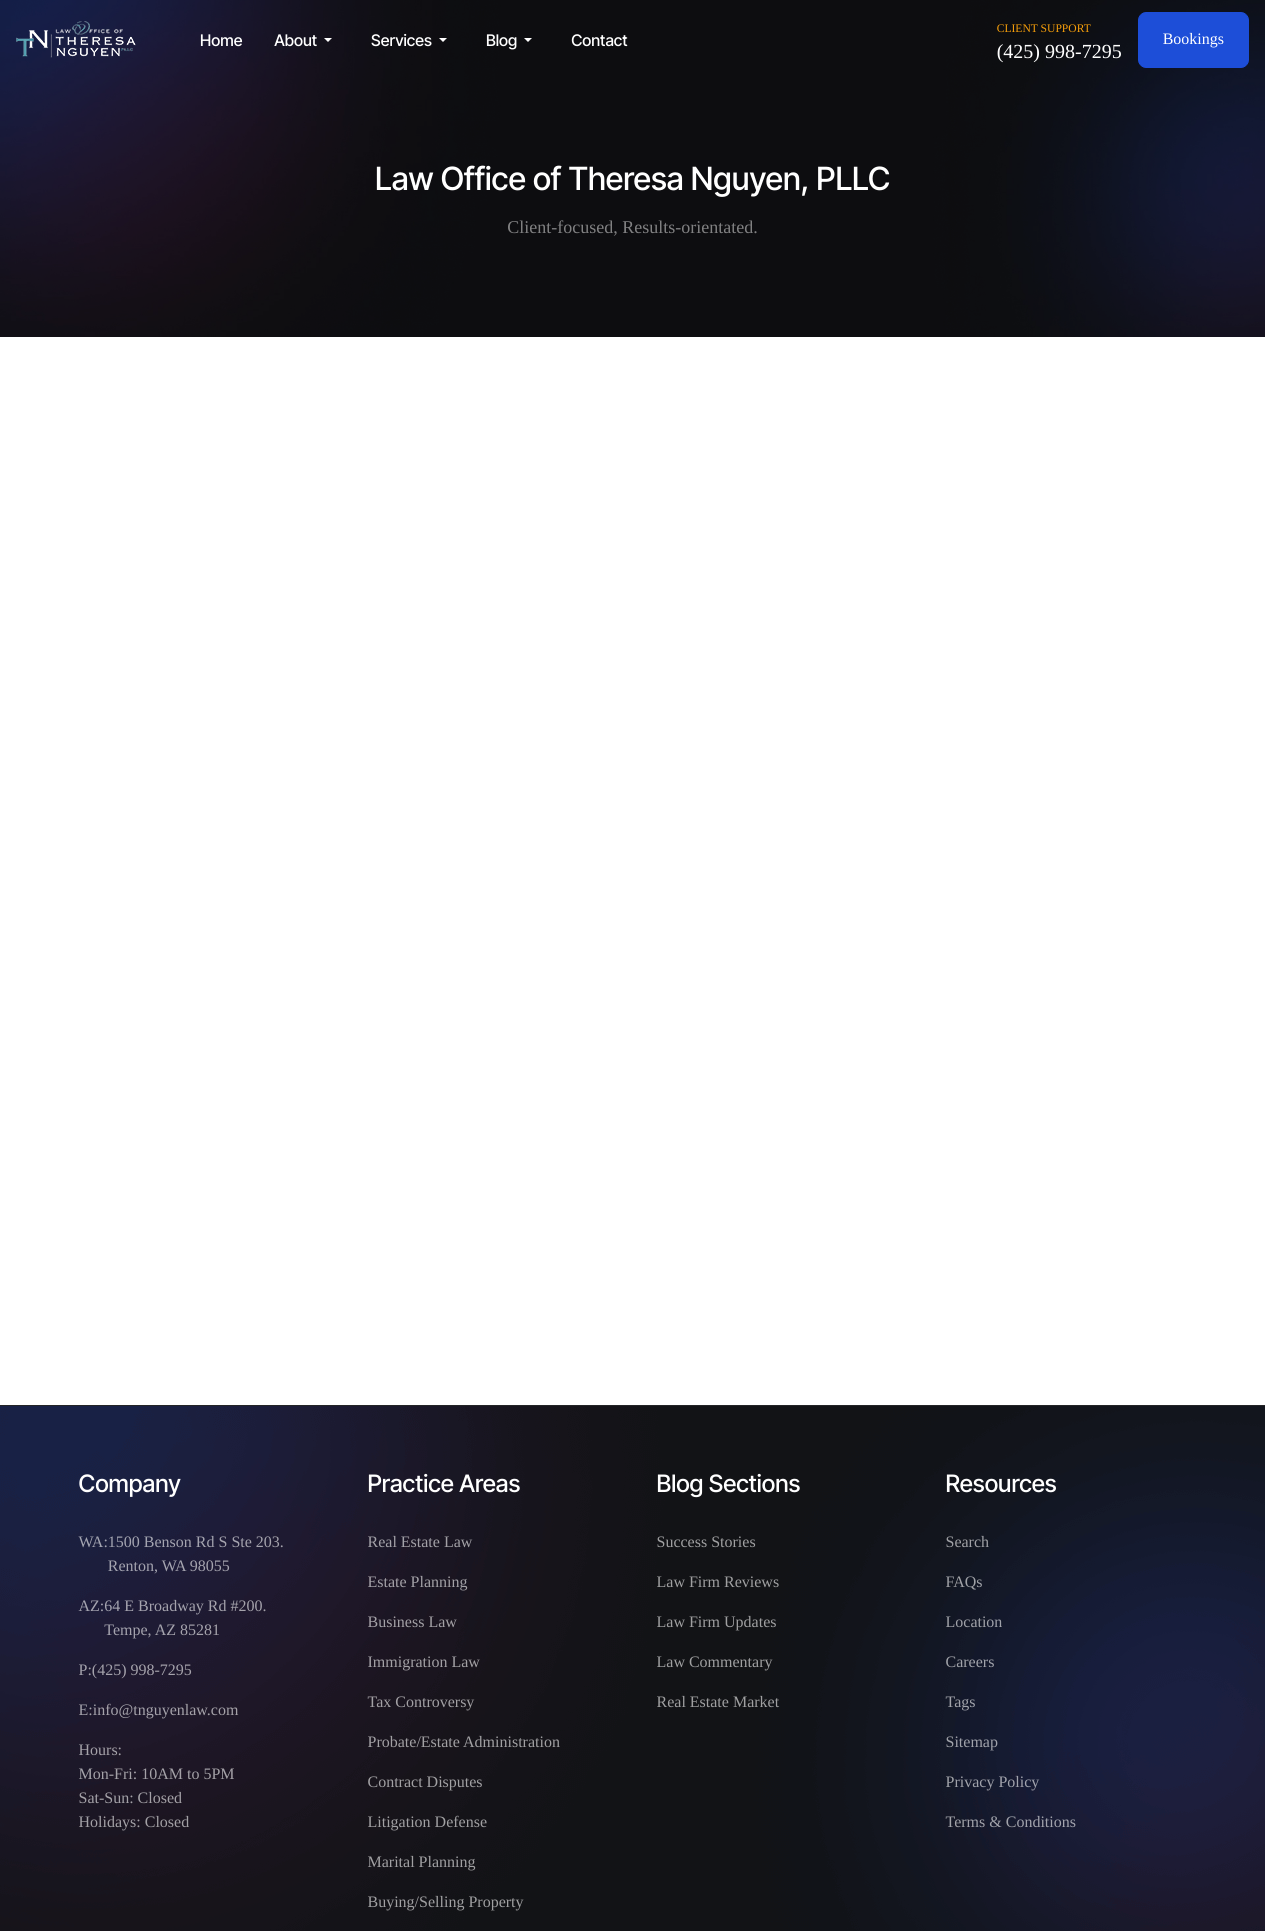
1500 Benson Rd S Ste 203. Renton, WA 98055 (196, 1554)
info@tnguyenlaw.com (166, 1710)
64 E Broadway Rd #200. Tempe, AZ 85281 (185, 1618)
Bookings (1193, 39)
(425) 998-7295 (1059, 52)
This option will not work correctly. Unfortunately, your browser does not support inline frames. (633, 867)
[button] (306, 40)
